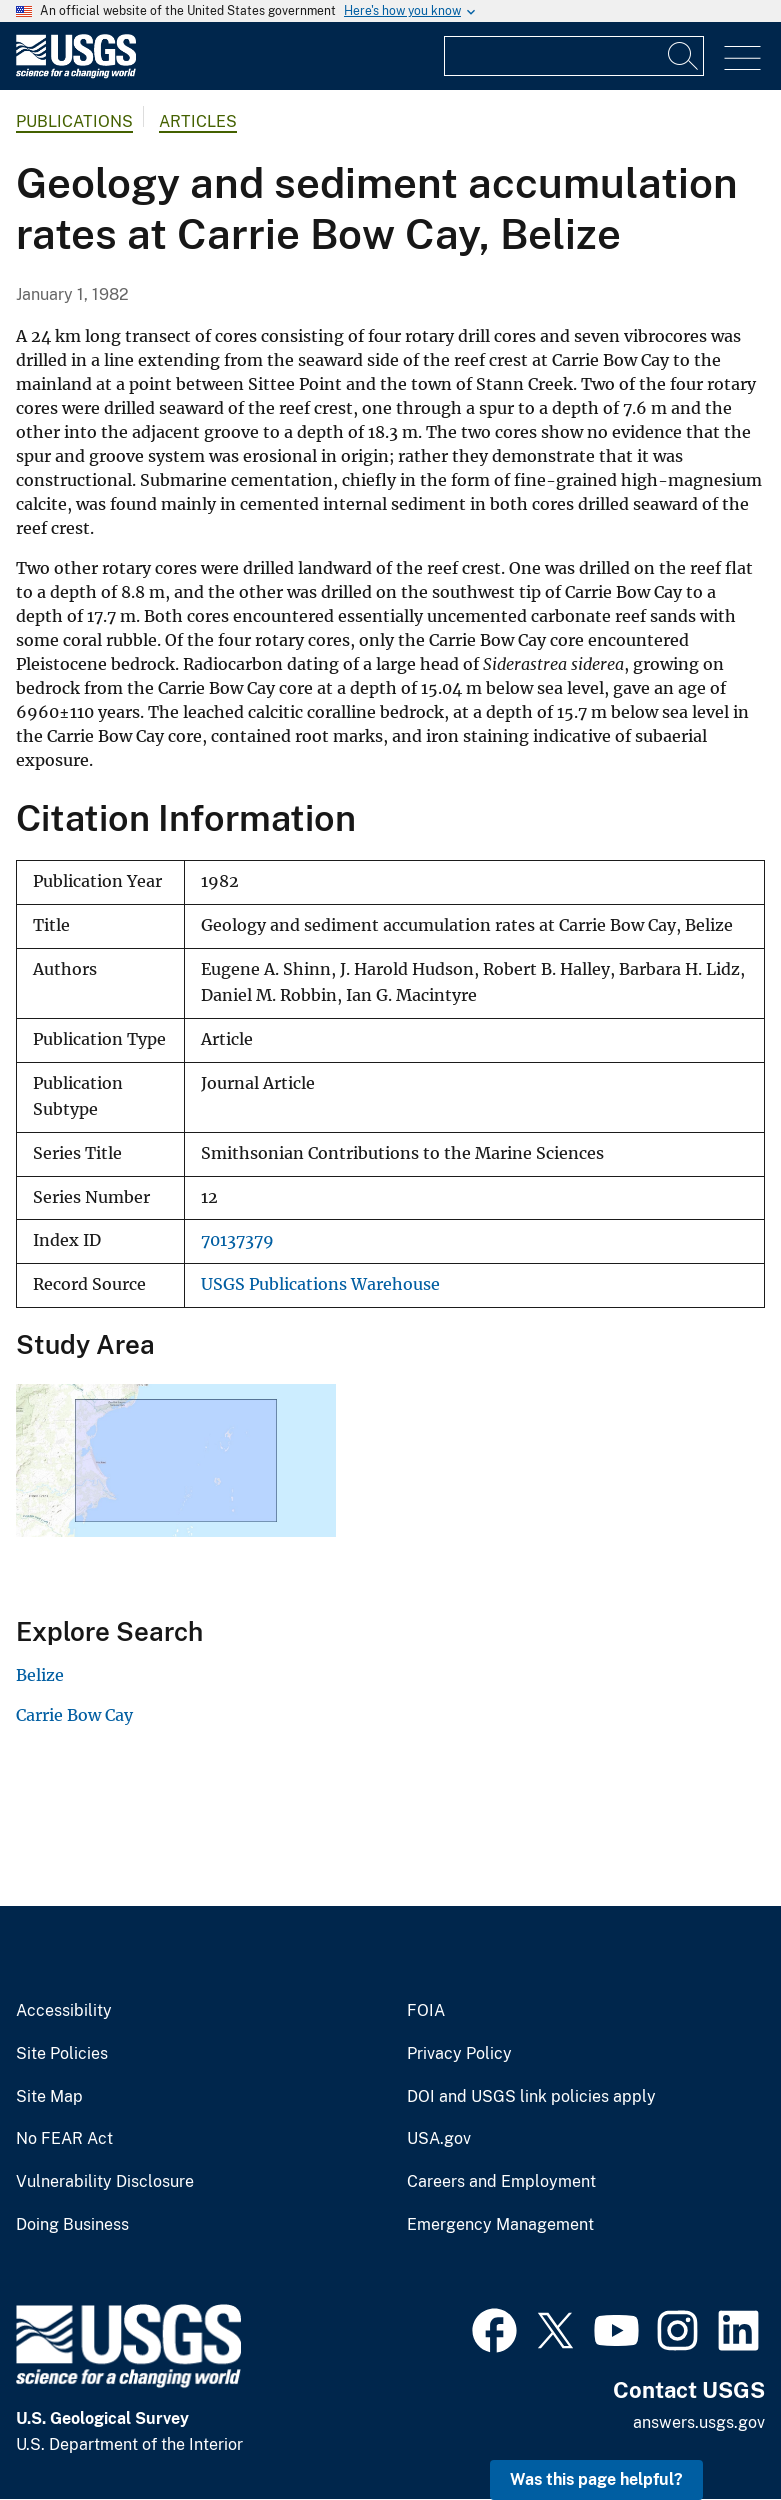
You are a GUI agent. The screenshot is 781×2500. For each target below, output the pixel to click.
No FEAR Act (64, 2139)
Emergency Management (500, 2225)
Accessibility (64, 2011)
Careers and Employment (501, 2182)
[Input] (574, 56)
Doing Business (72, 2225)
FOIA (426, 2011)
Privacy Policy (459, 2054)
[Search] (684, 56)
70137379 (237, 1240)
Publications (74, 121)
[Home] (76, 73)
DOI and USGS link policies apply (531, 2097)
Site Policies (62, 2054)
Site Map (49, 2097)
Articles (198, 121)
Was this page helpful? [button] (596, 2479)
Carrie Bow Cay (74, 1715)
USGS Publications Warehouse (320, 1284)
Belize (40, 1675)
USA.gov (439, 2139)
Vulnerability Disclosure (105, 2182)
